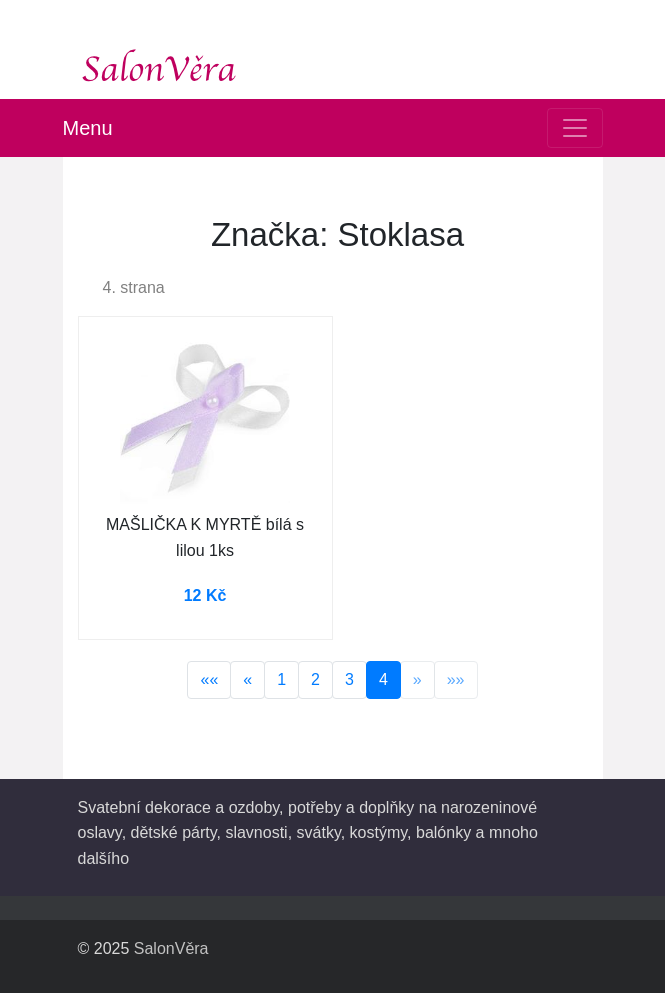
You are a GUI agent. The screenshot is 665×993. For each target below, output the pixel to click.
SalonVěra (171, 948)
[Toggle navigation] (575, 128)
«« (209, 679)
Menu (88, 128)
